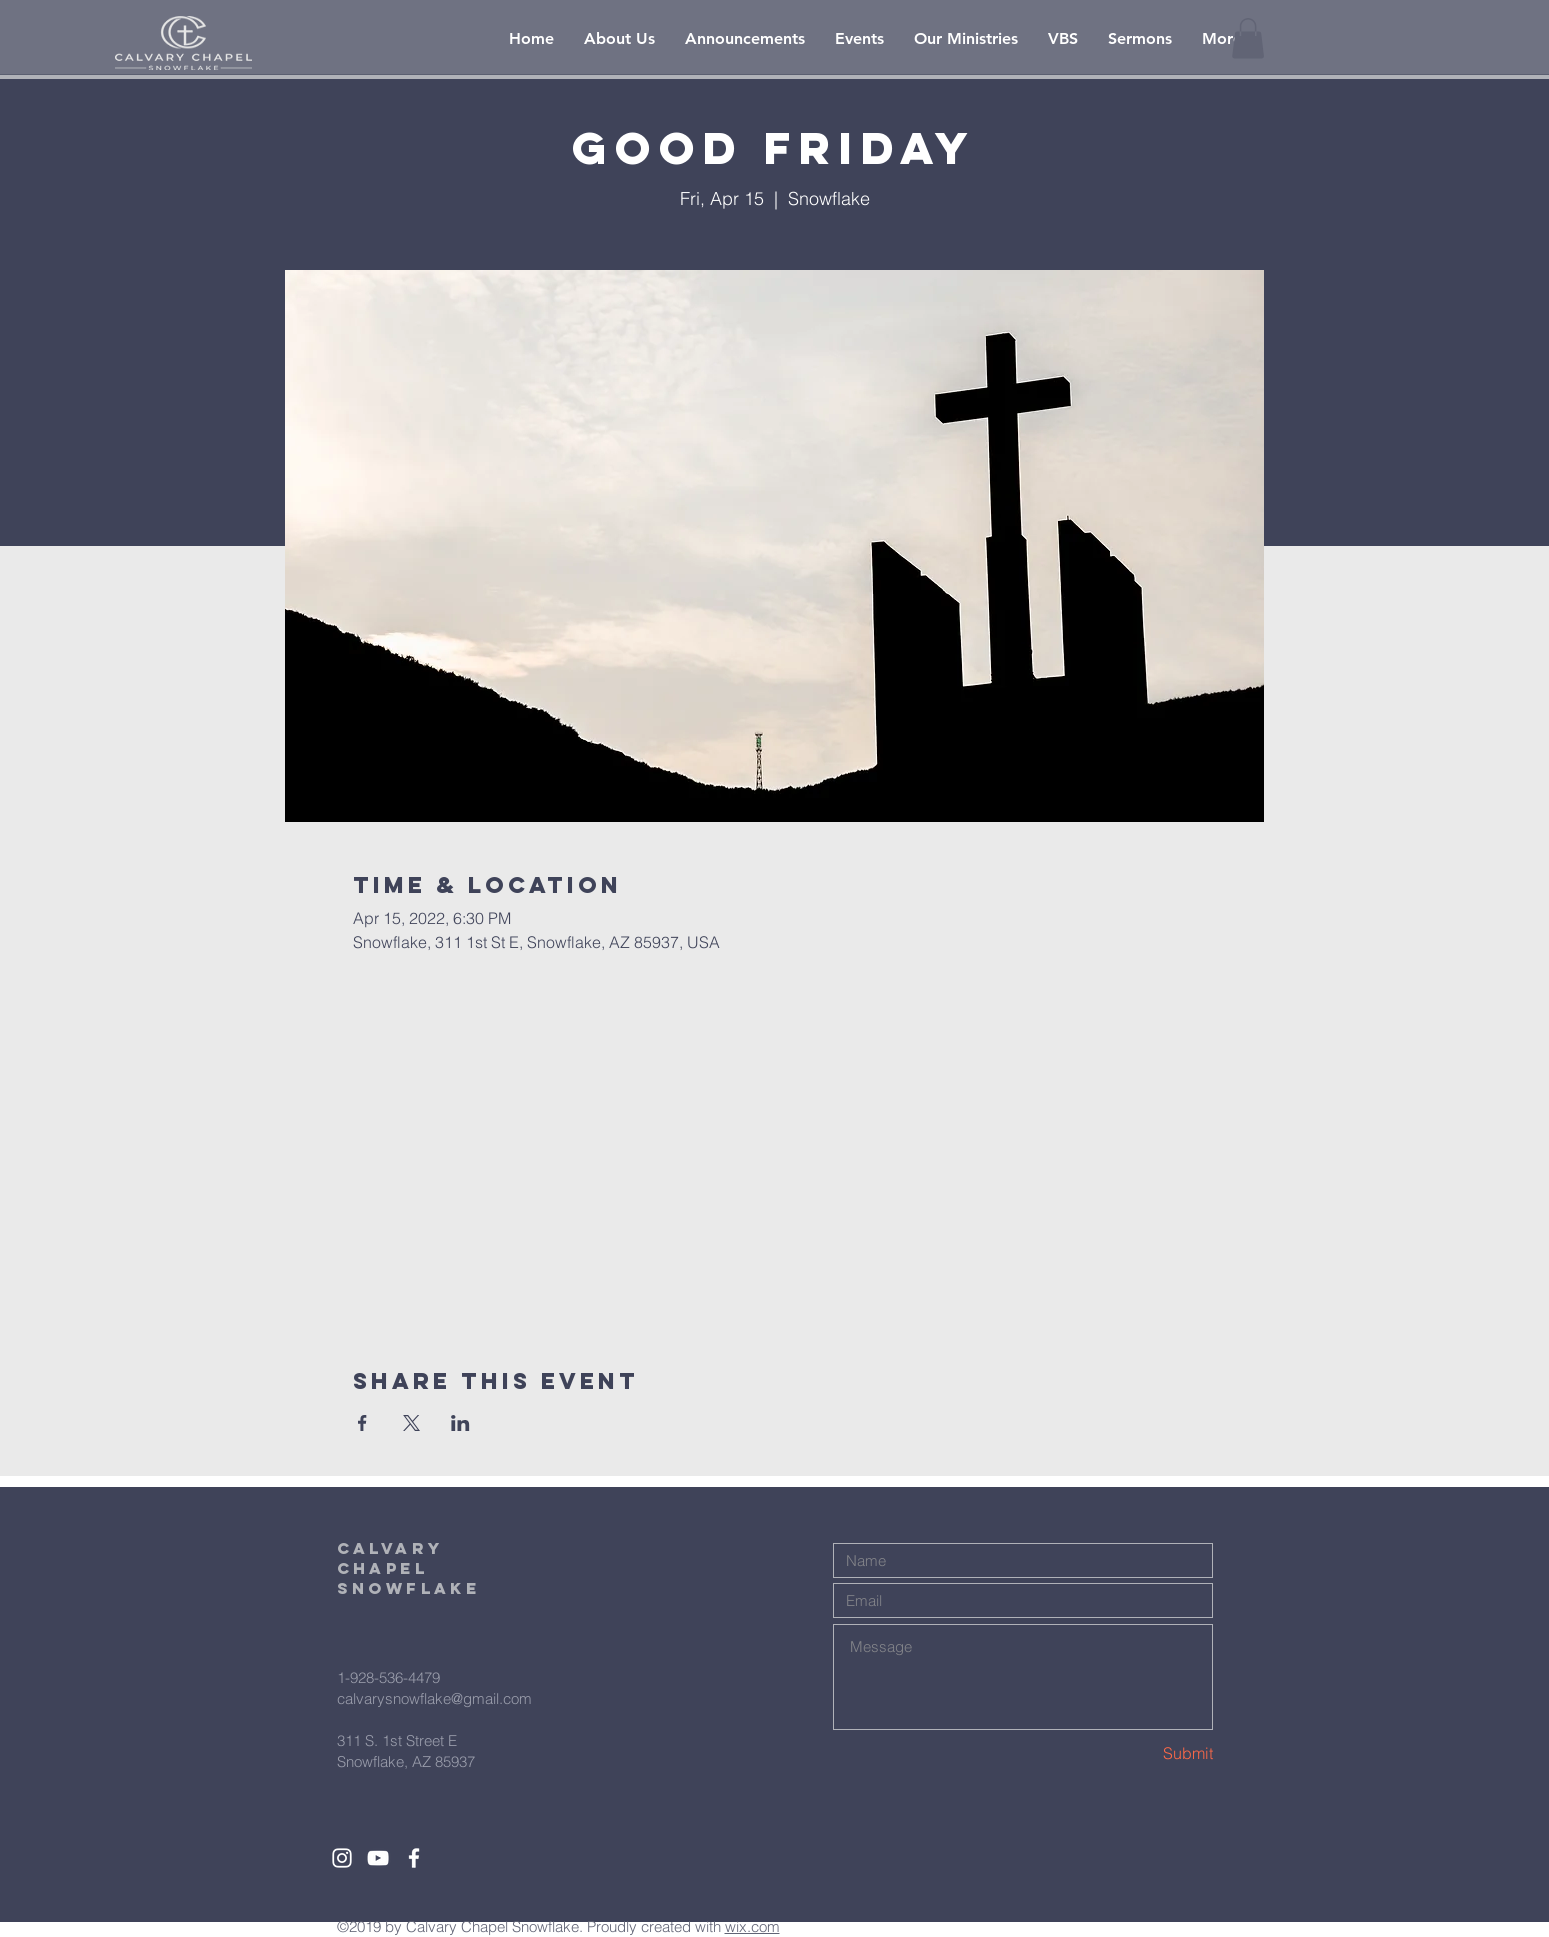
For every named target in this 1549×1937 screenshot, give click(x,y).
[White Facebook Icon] (414, 1858)
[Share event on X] (411, 1423)
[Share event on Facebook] (362, 1423)
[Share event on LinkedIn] (460, 1423)
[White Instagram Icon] (342, 1858)
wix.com (752, 1926)
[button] (1248, 38)
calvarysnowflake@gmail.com (434, 1698)
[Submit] (1142, 1753)
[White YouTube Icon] (378, 1858)
